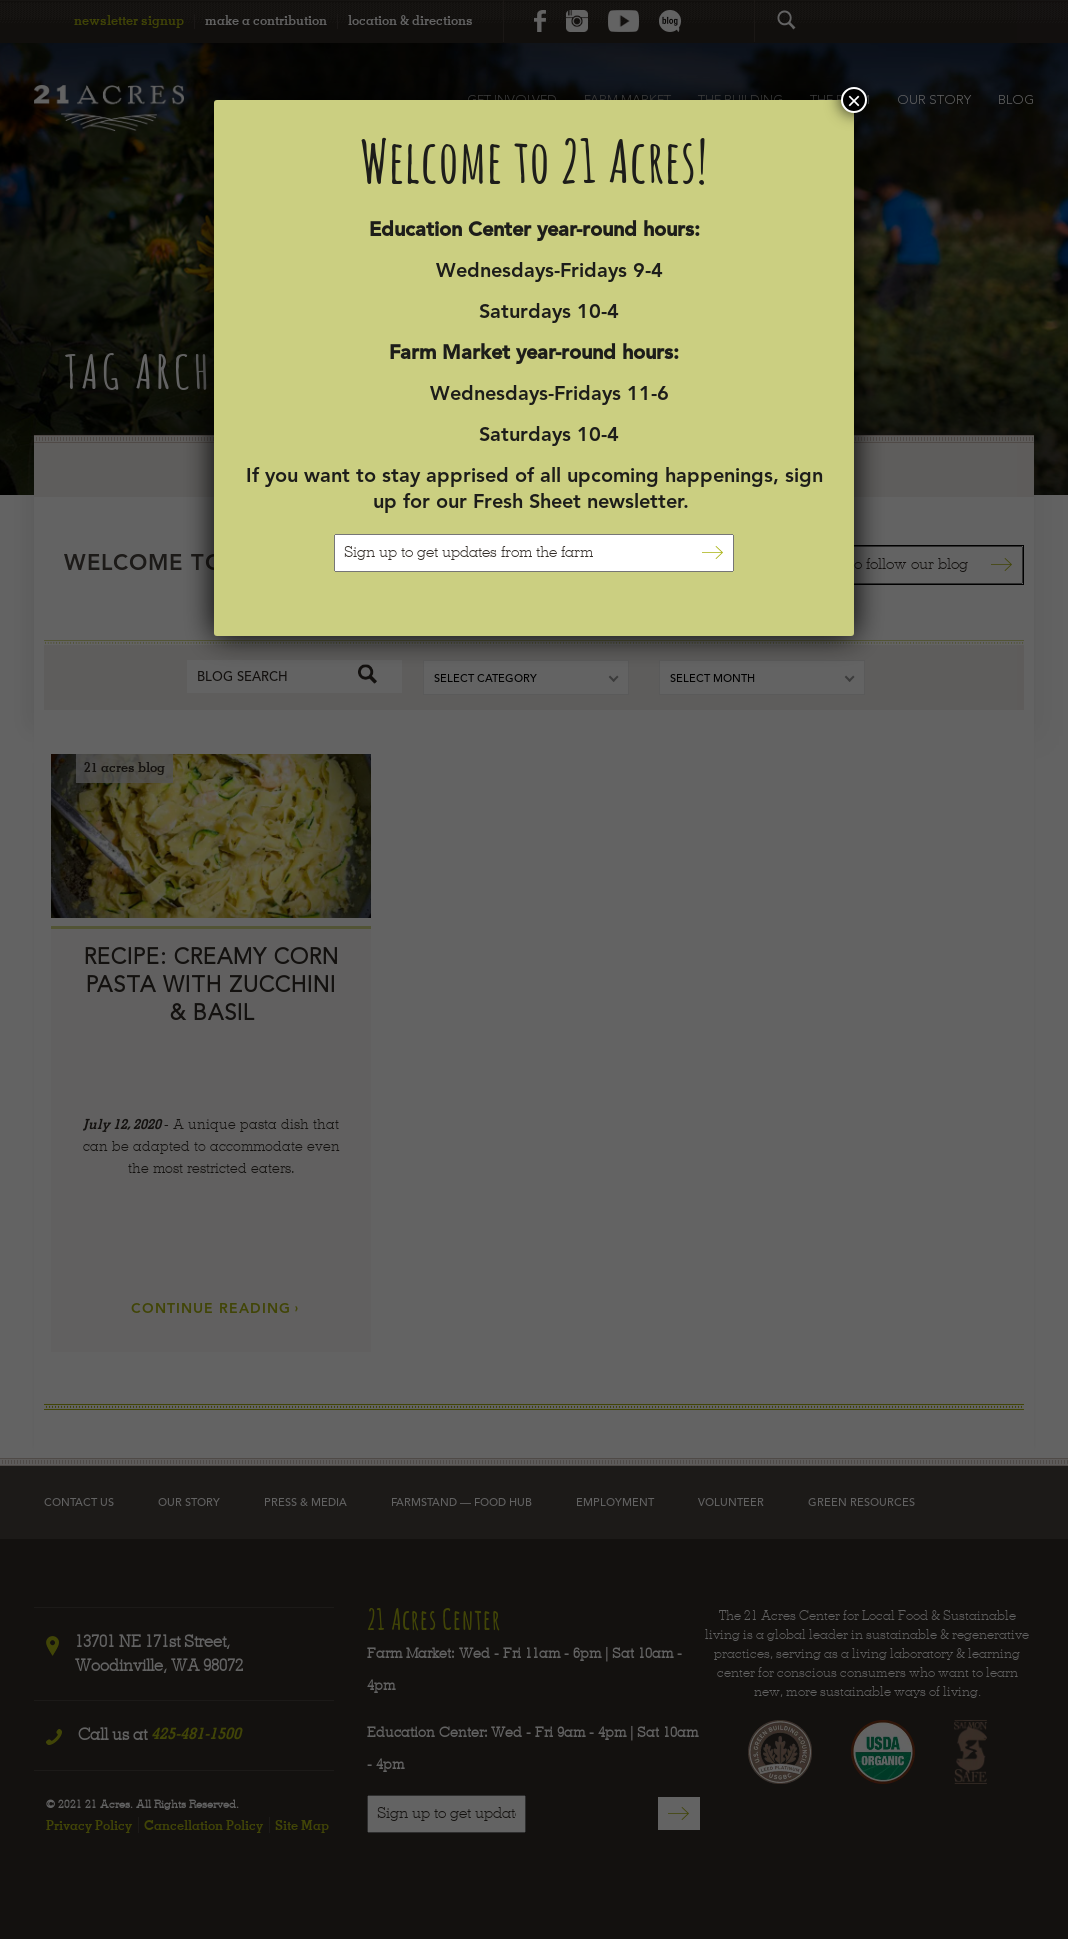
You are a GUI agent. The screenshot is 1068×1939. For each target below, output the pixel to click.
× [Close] (854, 100)
